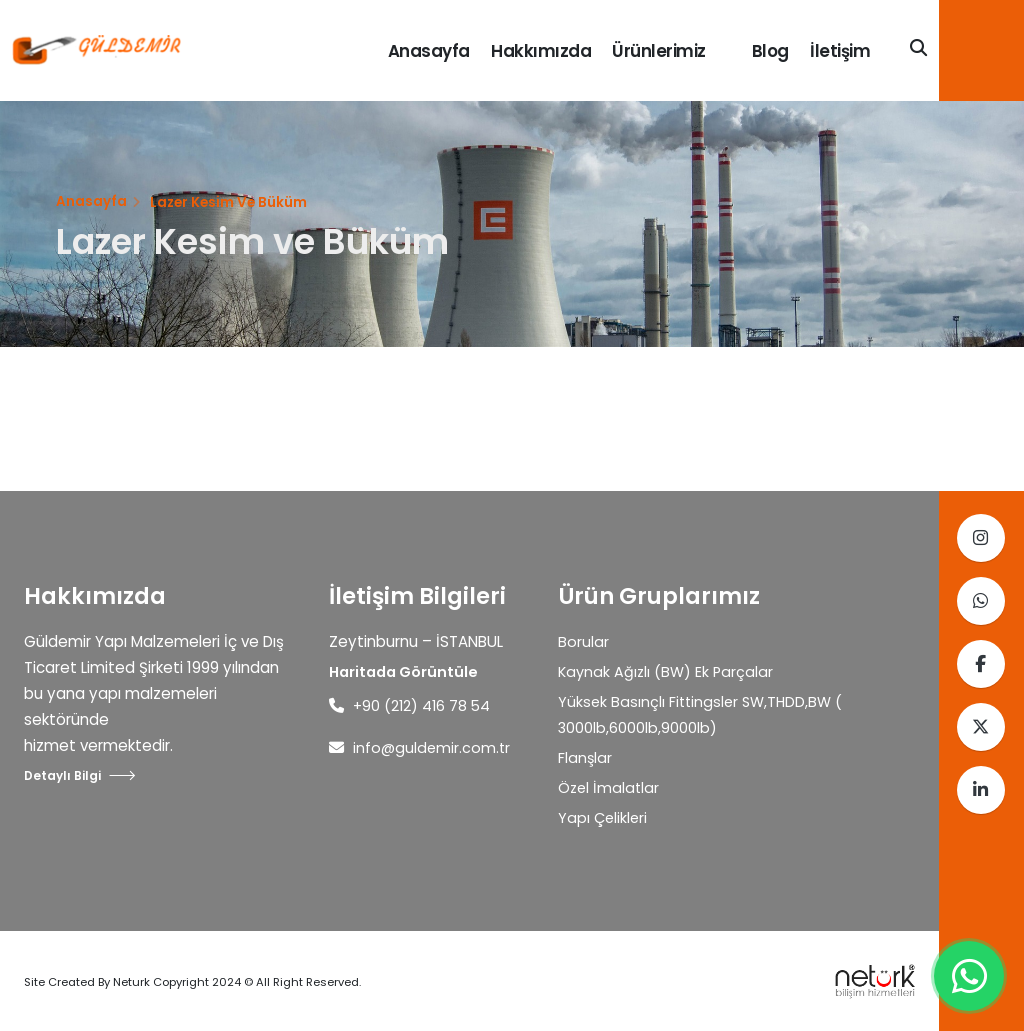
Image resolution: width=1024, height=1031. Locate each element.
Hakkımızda (541, 51)
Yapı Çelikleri (603, 817)
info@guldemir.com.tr (433, 747)
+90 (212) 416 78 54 (423, 705)
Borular (583, 641)
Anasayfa (429, 51)
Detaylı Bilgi (80, 775)
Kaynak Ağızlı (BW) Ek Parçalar (668, 671)
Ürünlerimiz (659, 51)
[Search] (918, 49)
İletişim (840, 51)
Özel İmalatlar (610, 787)
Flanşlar (585, 757)
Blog (770, 51)
